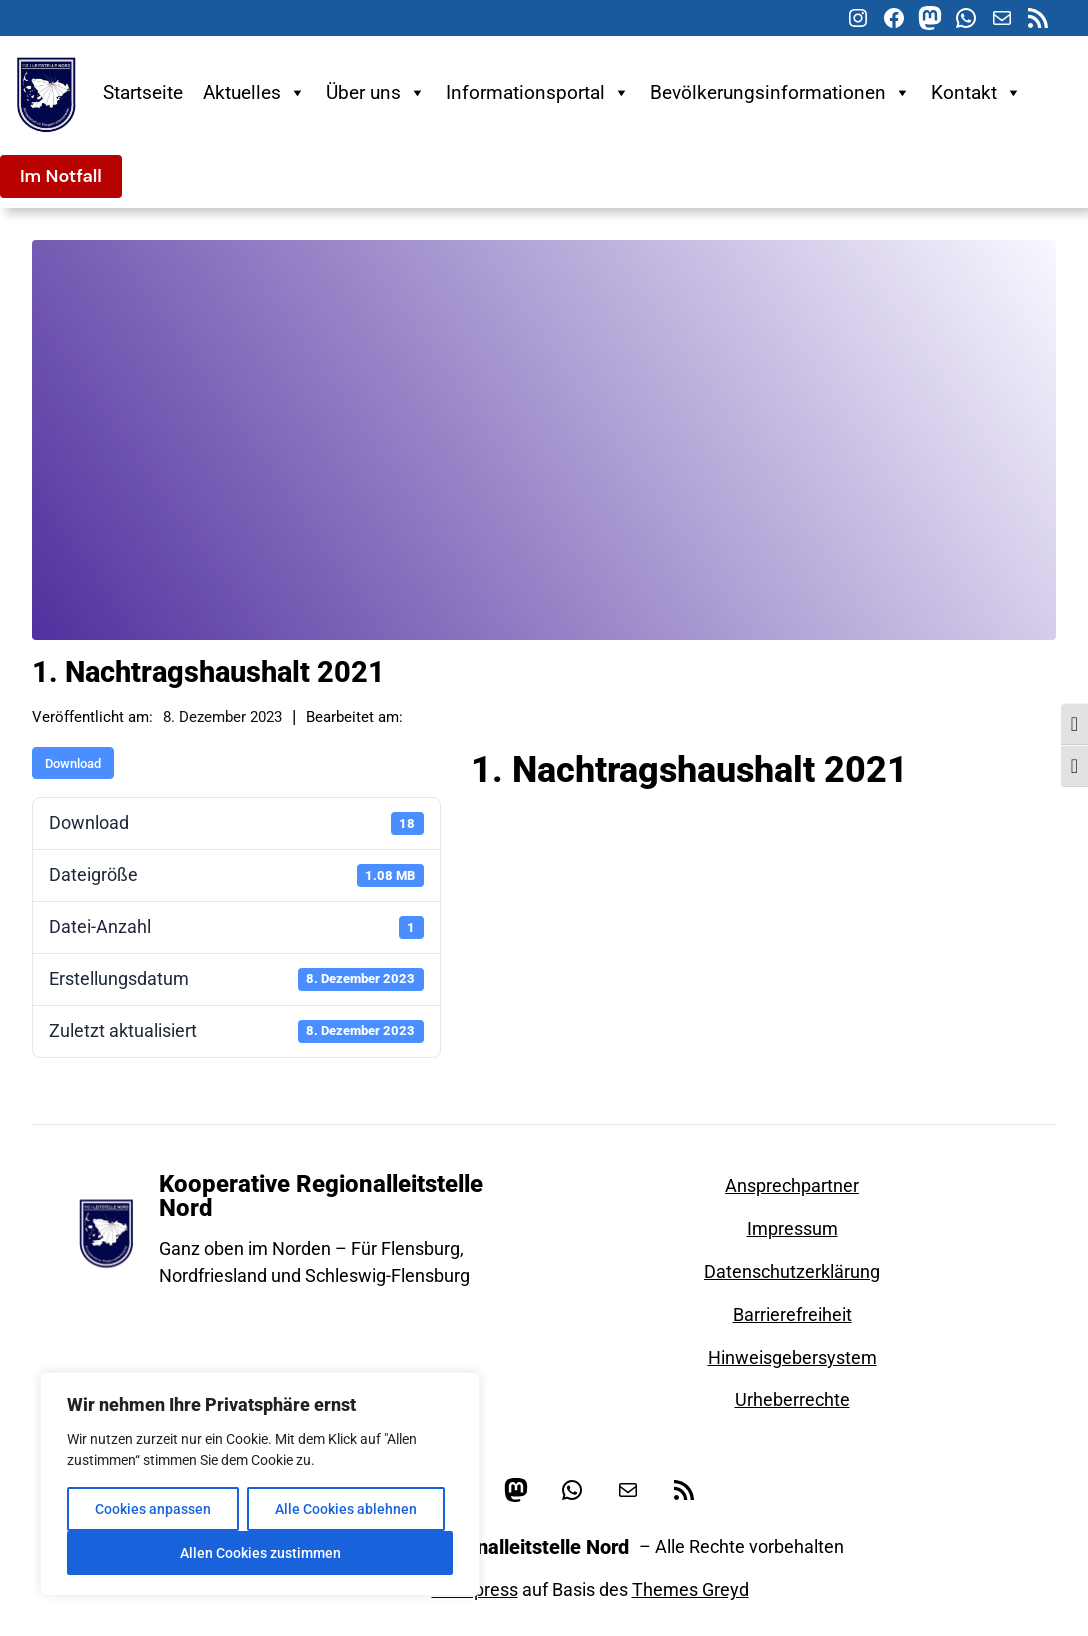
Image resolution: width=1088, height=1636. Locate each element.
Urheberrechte (792, 1399)
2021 (505, 806)
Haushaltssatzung (734, 806)
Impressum (792, 1228)
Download (73, 763)
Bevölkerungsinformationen (780, 93)
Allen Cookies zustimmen (260, 1553)
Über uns (376, 93)
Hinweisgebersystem (792, 1357)
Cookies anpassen (153, 1509)
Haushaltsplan (602, 806)
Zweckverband (850, 835)
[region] (260, 1484)
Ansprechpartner (792, 1185)
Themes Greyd (690, 1589)
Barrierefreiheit (792, 1314)
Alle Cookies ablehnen (346, 1509)
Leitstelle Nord (866, 806)
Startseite (143, 92)
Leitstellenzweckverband (556, 835)
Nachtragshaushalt (716, 835)
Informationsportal (538, 93)
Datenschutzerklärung (792, 1271)
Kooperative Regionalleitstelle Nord (321, 1196)
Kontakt (976, 93)
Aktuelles (254, 93)
